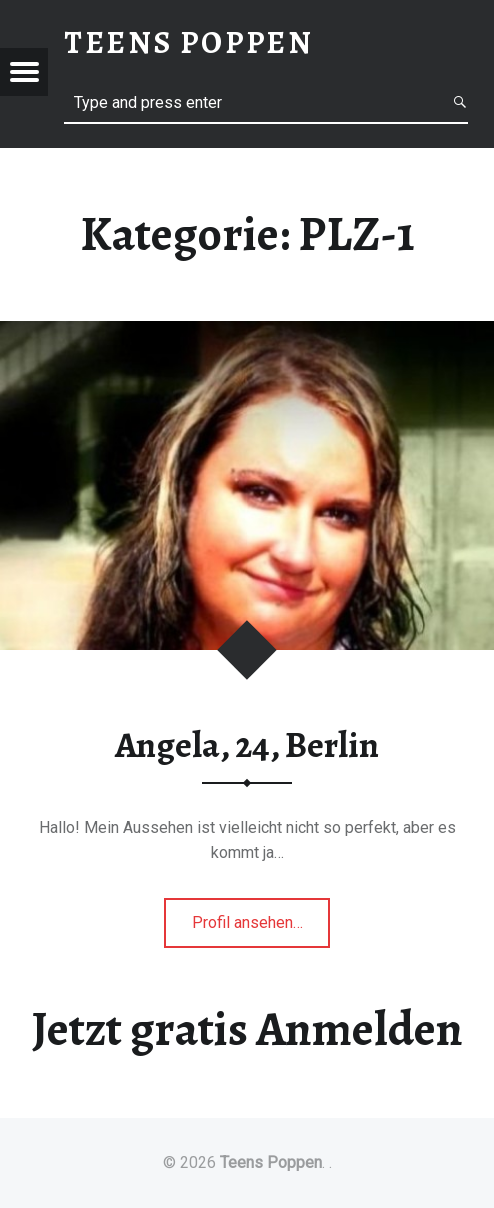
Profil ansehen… (261, 928)
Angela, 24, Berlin (247, 745)
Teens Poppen (271, 1162)
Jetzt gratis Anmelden (247, 1029)
